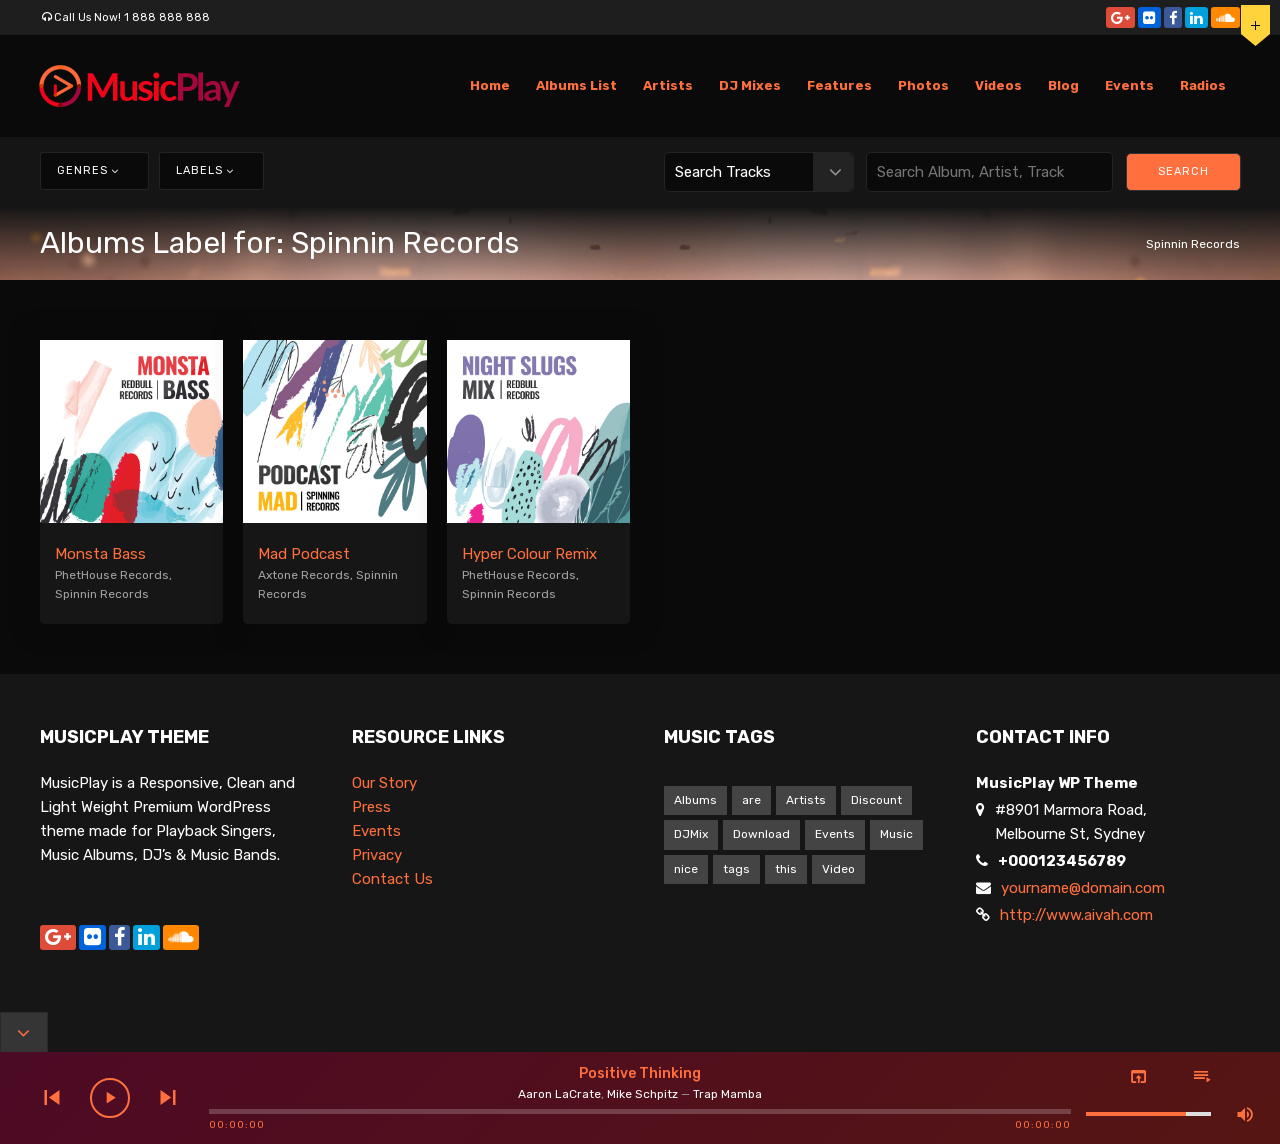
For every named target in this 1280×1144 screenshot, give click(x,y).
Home (490, 85)
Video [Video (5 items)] (838, 869)
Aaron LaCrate (559, 1094)
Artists (668, 85)
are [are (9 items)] (751, 800)
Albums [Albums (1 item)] (695, 800)
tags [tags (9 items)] (736, 869)
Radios (1203, 85)
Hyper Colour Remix (529, 554)
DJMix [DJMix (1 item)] (691, 834)
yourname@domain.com (1083, 888)
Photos (923, 85)
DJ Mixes (750, 85)
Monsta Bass (100, 554)
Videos (998, 85)
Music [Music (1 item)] (896, 834)
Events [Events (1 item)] (835, 834)
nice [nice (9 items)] (686, 869)
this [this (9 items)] (786, 869)
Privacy (377, 855)
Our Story (384, 783)
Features (839, 85)
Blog (1063, 85)
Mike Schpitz (642, 1094)
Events (1129, 85)
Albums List (576, 85)
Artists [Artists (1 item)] (806, 800)
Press (371, 807)
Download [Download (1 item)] (761, 834)
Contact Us (392, 879)
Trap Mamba (727, 1094)
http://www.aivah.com (1076, 915)
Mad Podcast (304, 554)
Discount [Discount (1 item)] (876, 800)
